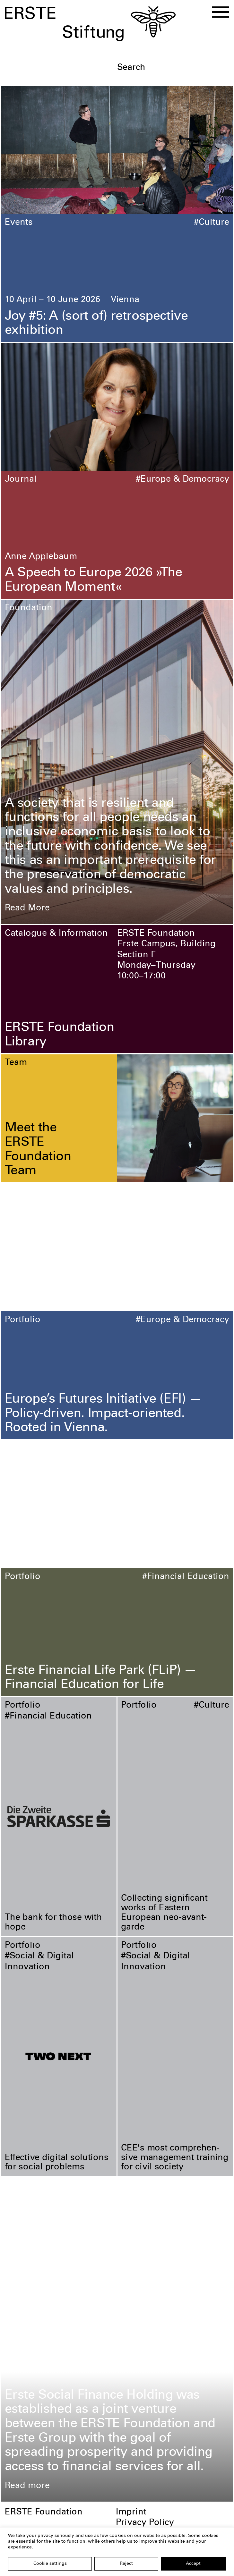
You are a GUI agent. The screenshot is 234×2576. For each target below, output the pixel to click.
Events (19, 223)
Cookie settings (50, 2564)
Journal (21, 480)
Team (16, 1063)
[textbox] (173, 68)
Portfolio (22, 1320)
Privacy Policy (145, 2523)
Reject (126, 2564)
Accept (193, 2564)
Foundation (28, 608)
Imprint (131, 2512)
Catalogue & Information (56, 934)
